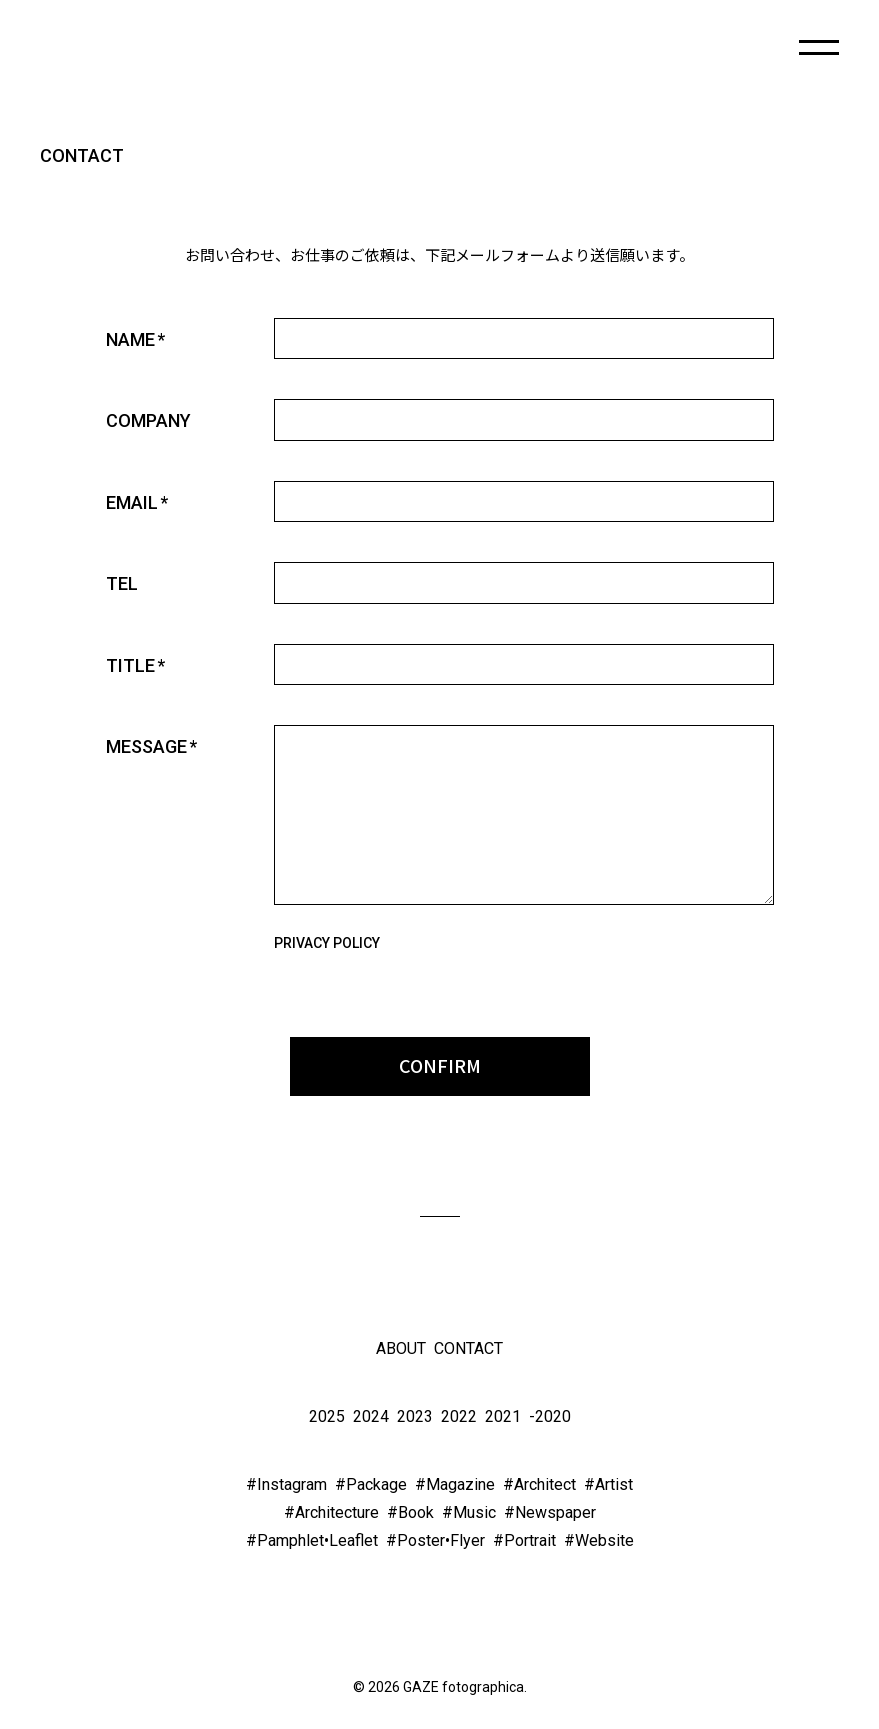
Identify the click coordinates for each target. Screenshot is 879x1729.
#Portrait (524, 1540)
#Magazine (455, 1484)
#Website (599, 1540)
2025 (327, 1416)
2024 (371, 1416)
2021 (503, 1416)
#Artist (608, 1484)
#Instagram (286, 1484)
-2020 (550, 1416)
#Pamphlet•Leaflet (312, 1540)
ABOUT (401, 1348)
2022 (459, 1416)
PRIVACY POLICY (327, 943)
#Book (410, 1512)
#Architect (539, 1484)
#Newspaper (550, 1512)
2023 (415, 1416)
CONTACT (468, 1348)
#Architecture (331, 1512)
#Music (469, 1512)
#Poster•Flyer (435, 1540)
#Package (371, 1484)
